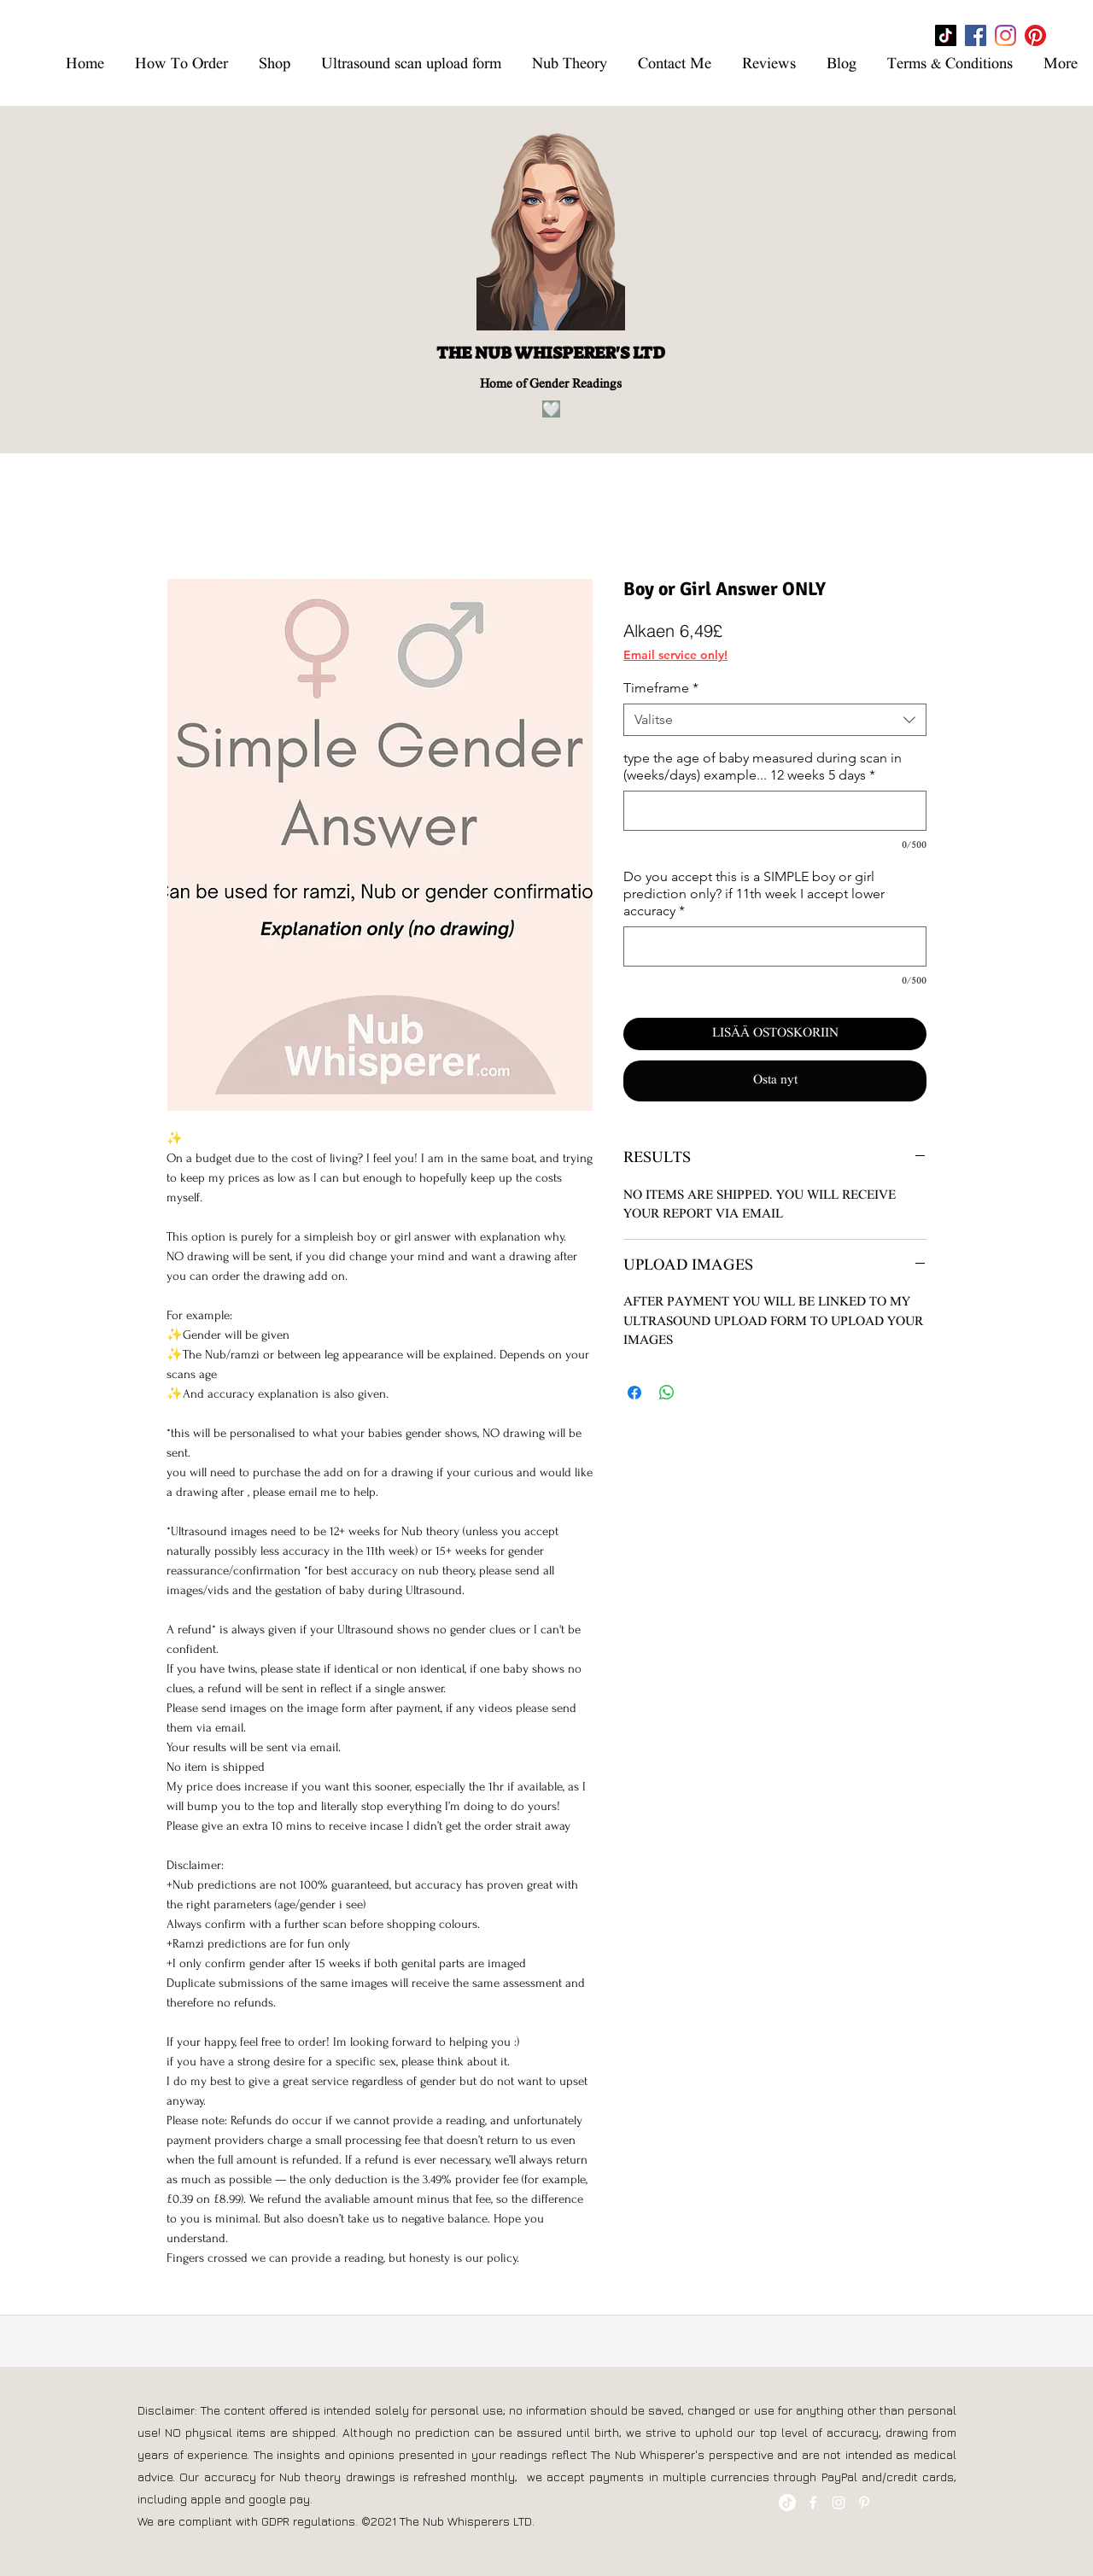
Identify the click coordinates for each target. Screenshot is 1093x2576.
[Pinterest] (1035, 35)
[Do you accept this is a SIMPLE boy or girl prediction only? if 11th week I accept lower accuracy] (775, 946)
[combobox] (774, 720)
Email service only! (675, 655)
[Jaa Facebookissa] (634, 1392)
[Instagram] (1005, 35)
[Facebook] (975, 35)
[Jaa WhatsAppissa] (667, 1392)
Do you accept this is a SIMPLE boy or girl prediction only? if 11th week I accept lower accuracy (754, 893)
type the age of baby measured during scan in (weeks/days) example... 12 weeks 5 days (762, 766)
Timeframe (660, 688)
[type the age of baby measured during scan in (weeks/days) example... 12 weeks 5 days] (775, 810)
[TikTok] (945, 35)
